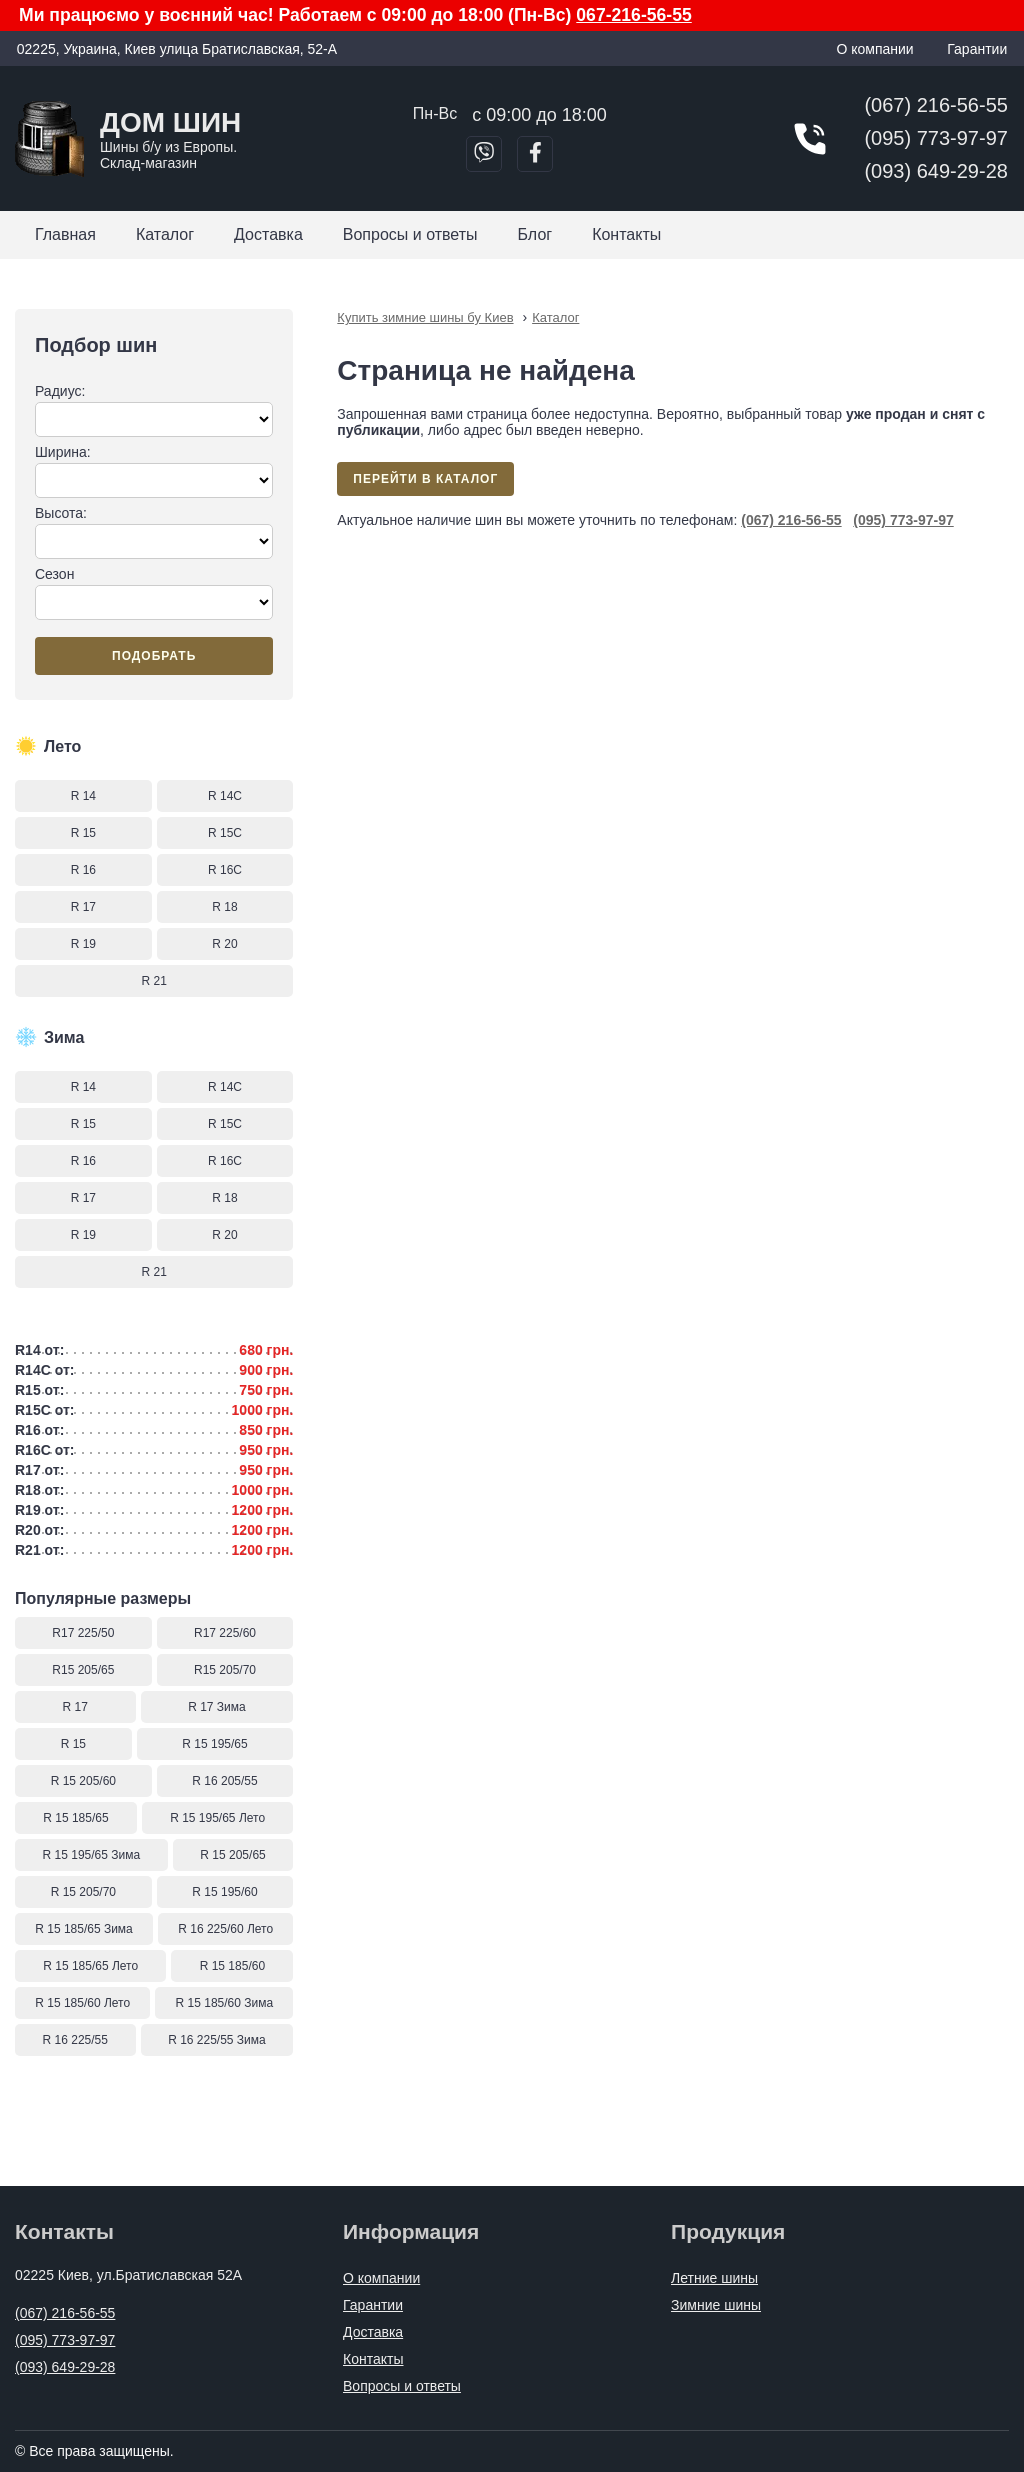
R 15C (225, 833)
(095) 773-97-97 (935, 138)
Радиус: (154, 410)
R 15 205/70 (83, 1892)
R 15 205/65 (232, 1855)
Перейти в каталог (425, 479)
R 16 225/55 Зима (217, 2040)
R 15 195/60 (224, 1892)
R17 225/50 (83, 1633)
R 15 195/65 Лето (217, 1818)
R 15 (83, 833)
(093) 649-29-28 (935, 171)
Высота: (154, 532)
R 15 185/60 (232, 1966)
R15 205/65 (83, 1670)
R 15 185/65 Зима (84, 1929)
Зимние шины (716, 2305)
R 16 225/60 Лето (225, 1929)
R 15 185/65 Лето (90, 1966)
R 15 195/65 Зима (92, 1855)
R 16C (225, 870)
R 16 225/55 (75, 2040)
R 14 (83, 796)
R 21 (153, 981)
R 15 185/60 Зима (225, 2003)
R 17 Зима (217, 1707)
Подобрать (154, 656)
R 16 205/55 (224, 1781)
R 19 (83, 944)
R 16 (83, 870)
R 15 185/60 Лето (82, 2003)
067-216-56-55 (633, 15)
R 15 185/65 (75, 1818)
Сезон (154, 593)
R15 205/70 (225, 1670)
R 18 (224, 907)
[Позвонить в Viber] (484, 154)
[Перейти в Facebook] (535, 154)
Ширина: (154, 471)
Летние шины (714, 2278)
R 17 (83, 907)
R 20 (224, 944)
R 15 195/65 (214, 1744)
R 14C (225, 796)
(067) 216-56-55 (935, 105)
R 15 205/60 (83, 1781)
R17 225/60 (225, 1633)
